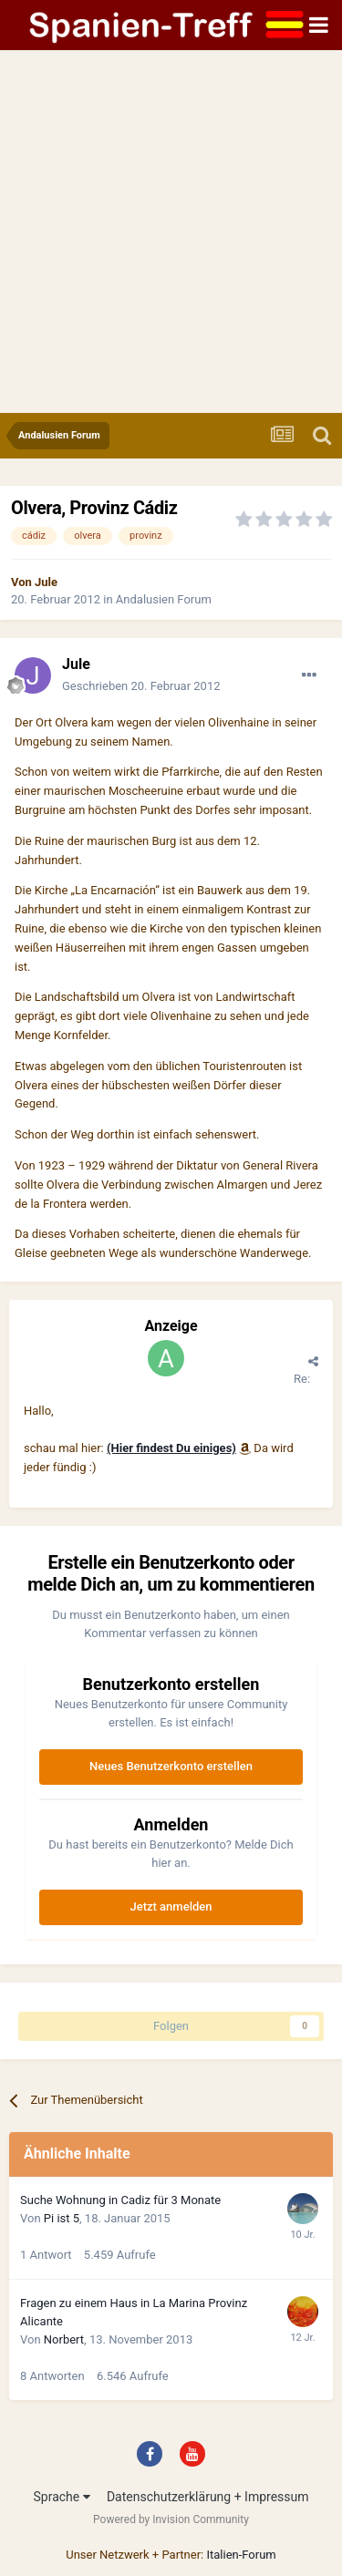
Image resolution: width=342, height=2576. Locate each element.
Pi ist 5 (61, 2218)
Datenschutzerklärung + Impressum (208, 2496)
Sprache (61, 2496)
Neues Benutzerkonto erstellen (171, 1766)
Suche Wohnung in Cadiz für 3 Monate (120, 2200)
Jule (46, 582)
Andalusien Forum (164, 599)
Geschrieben (141, 686)
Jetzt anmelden (171, 1906)
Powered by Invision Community (171, 2519)
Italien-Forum (240, 2554)
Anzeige (170, 1325)
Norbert (64, 2339)
